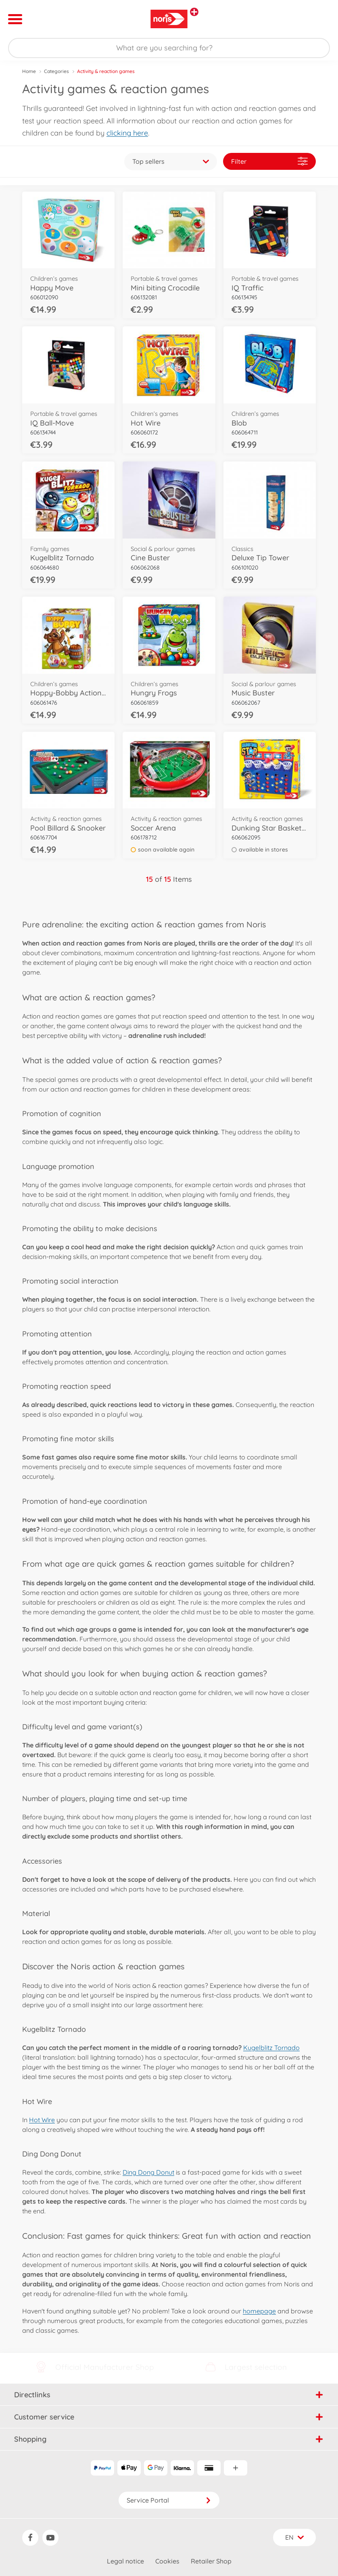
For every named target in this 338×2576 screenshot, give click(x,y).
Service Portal (169, 2500)
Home (29, 71)
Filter (269, 161)
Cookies (167, 2561)
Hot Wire (42, 2120)
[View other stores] (194, 12)
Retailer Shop (211, 2561)
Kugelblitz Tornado (271, 2048)
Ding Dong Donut (148, 2172)
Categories (56, 71)
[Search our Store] (169, 48)
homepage (259, 2311)
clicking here (127, 133)
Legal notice (125, 2561)
